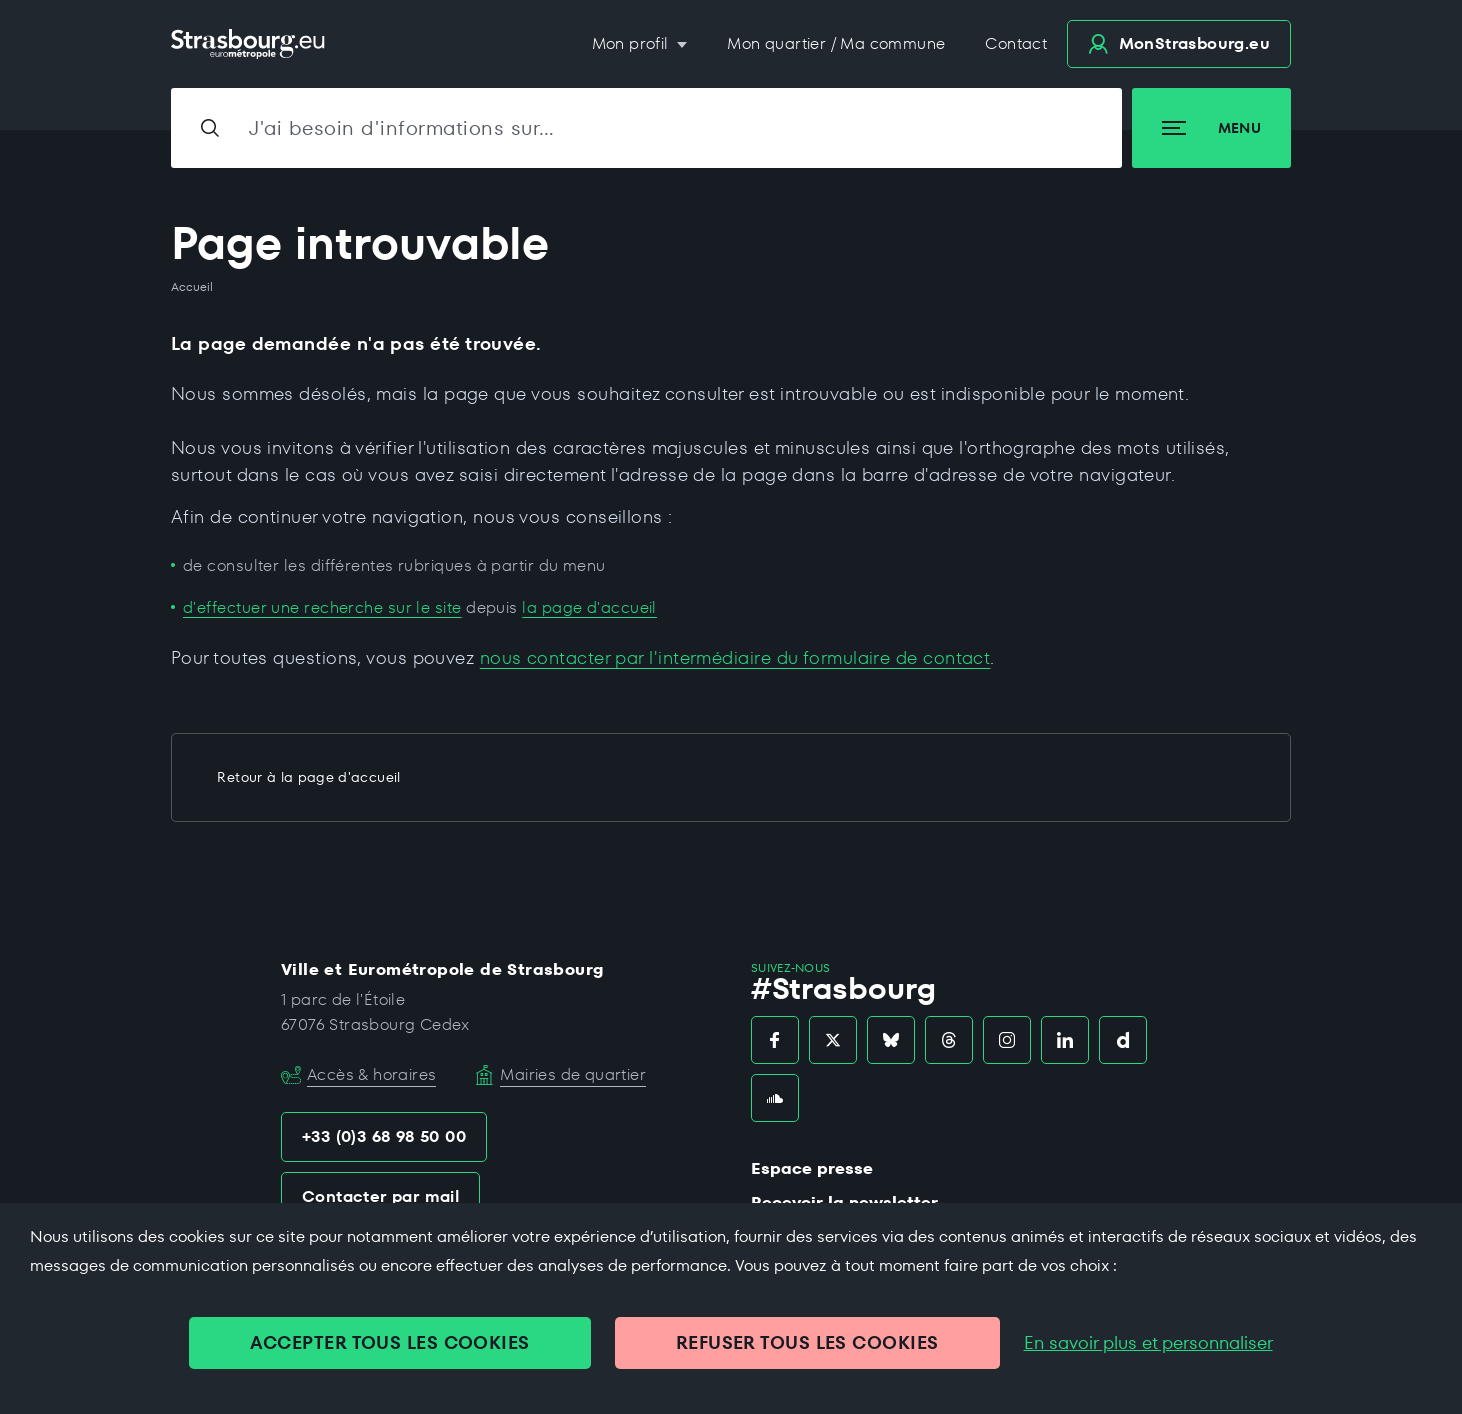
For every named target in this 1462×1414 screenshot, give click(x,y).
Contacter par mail (380, 1196)
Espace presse (812, 1168)
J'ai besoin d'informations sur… (402, 128)
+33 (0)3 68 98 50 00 (384, 1136)
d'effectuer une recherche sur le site (322, 607)
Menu (1211, 128)
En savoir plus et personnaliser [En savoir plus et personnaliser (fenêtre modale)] (1148, 1343)
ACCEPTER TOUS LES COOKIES (389, 1342)
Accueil (192, 287)
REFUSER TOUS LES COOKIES (807, 1342)
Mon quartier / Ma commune (836, 43)
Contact (1016, 43)
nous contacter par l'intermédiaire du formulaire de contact (735, 657)
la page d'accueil (589, 607)
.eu (1179, 43)
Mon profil (632, 43)
